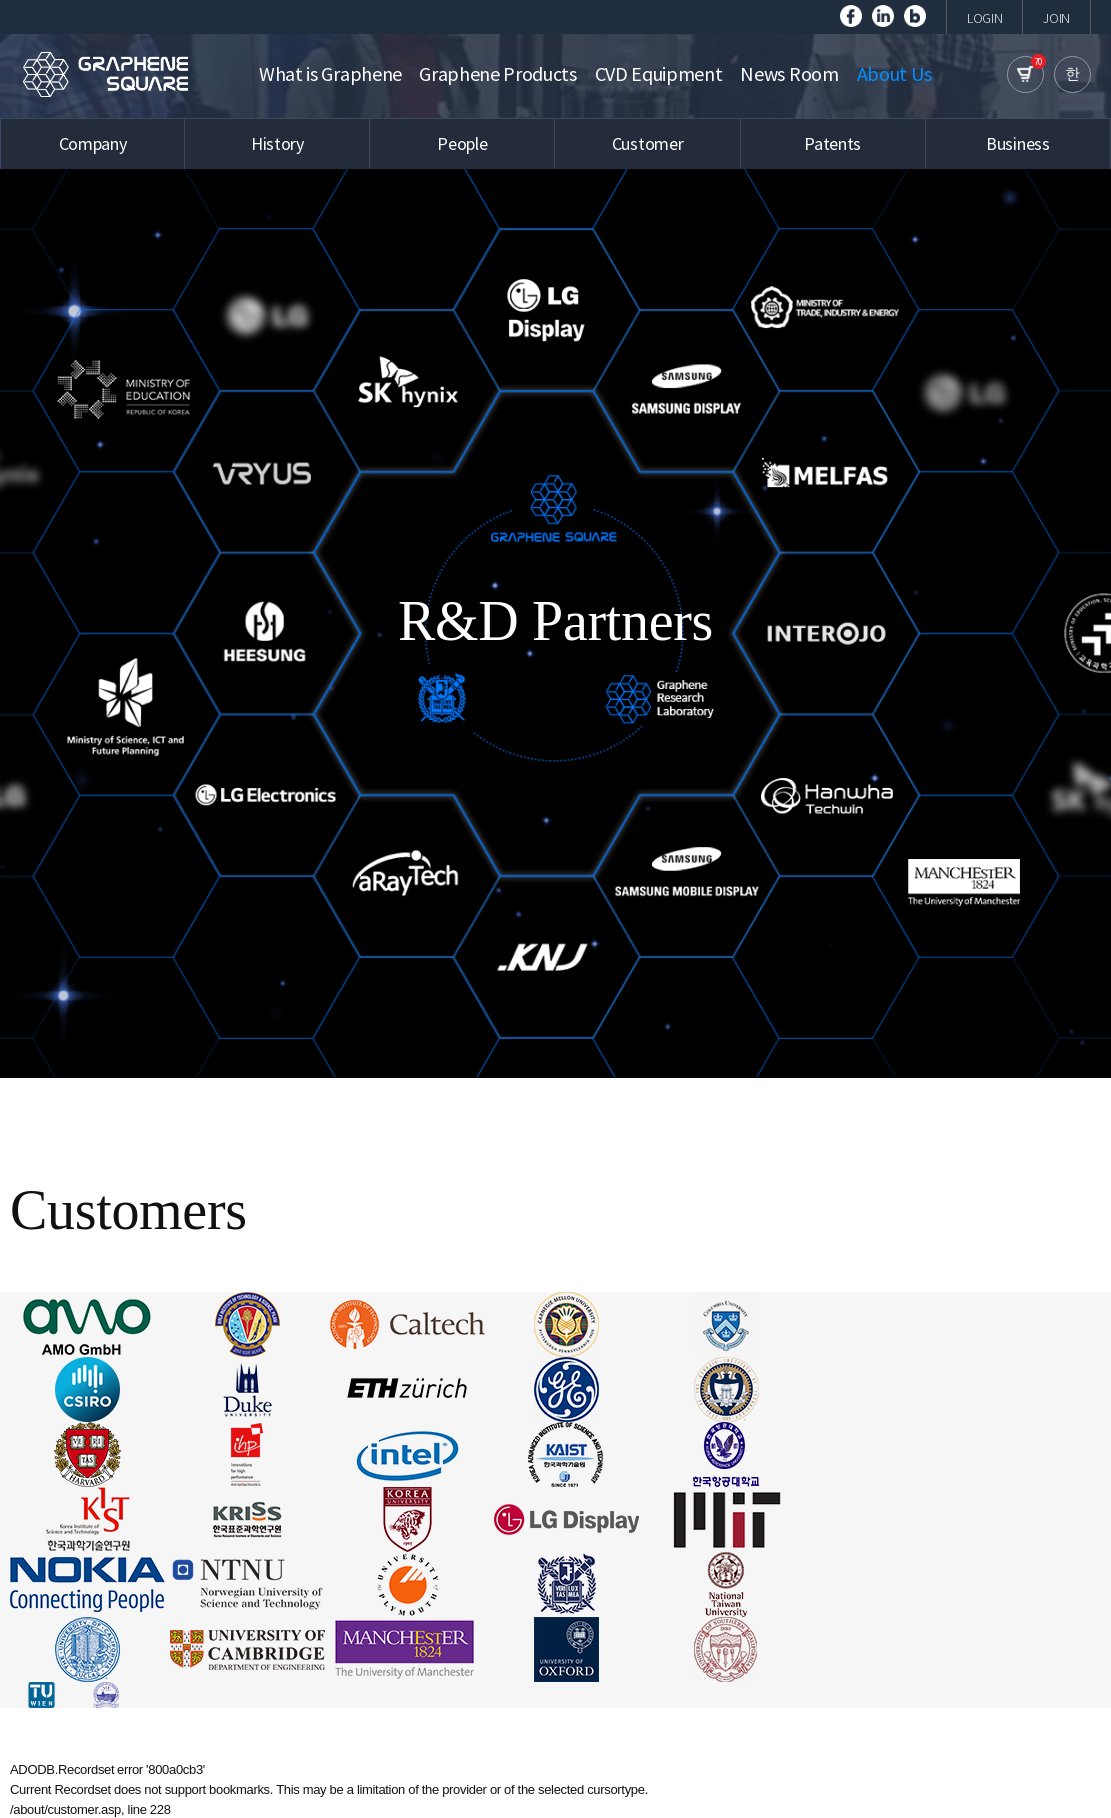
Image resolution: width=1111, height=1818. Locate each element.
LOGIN (984, 18)
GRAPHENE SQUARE (105, 74)
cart (1025, 74)
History (277, 143)
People (462, 143)
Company (93, 143)
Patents (832, 143)
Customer (647, 143)
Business (1017, 143)
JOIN (1056, 18)
